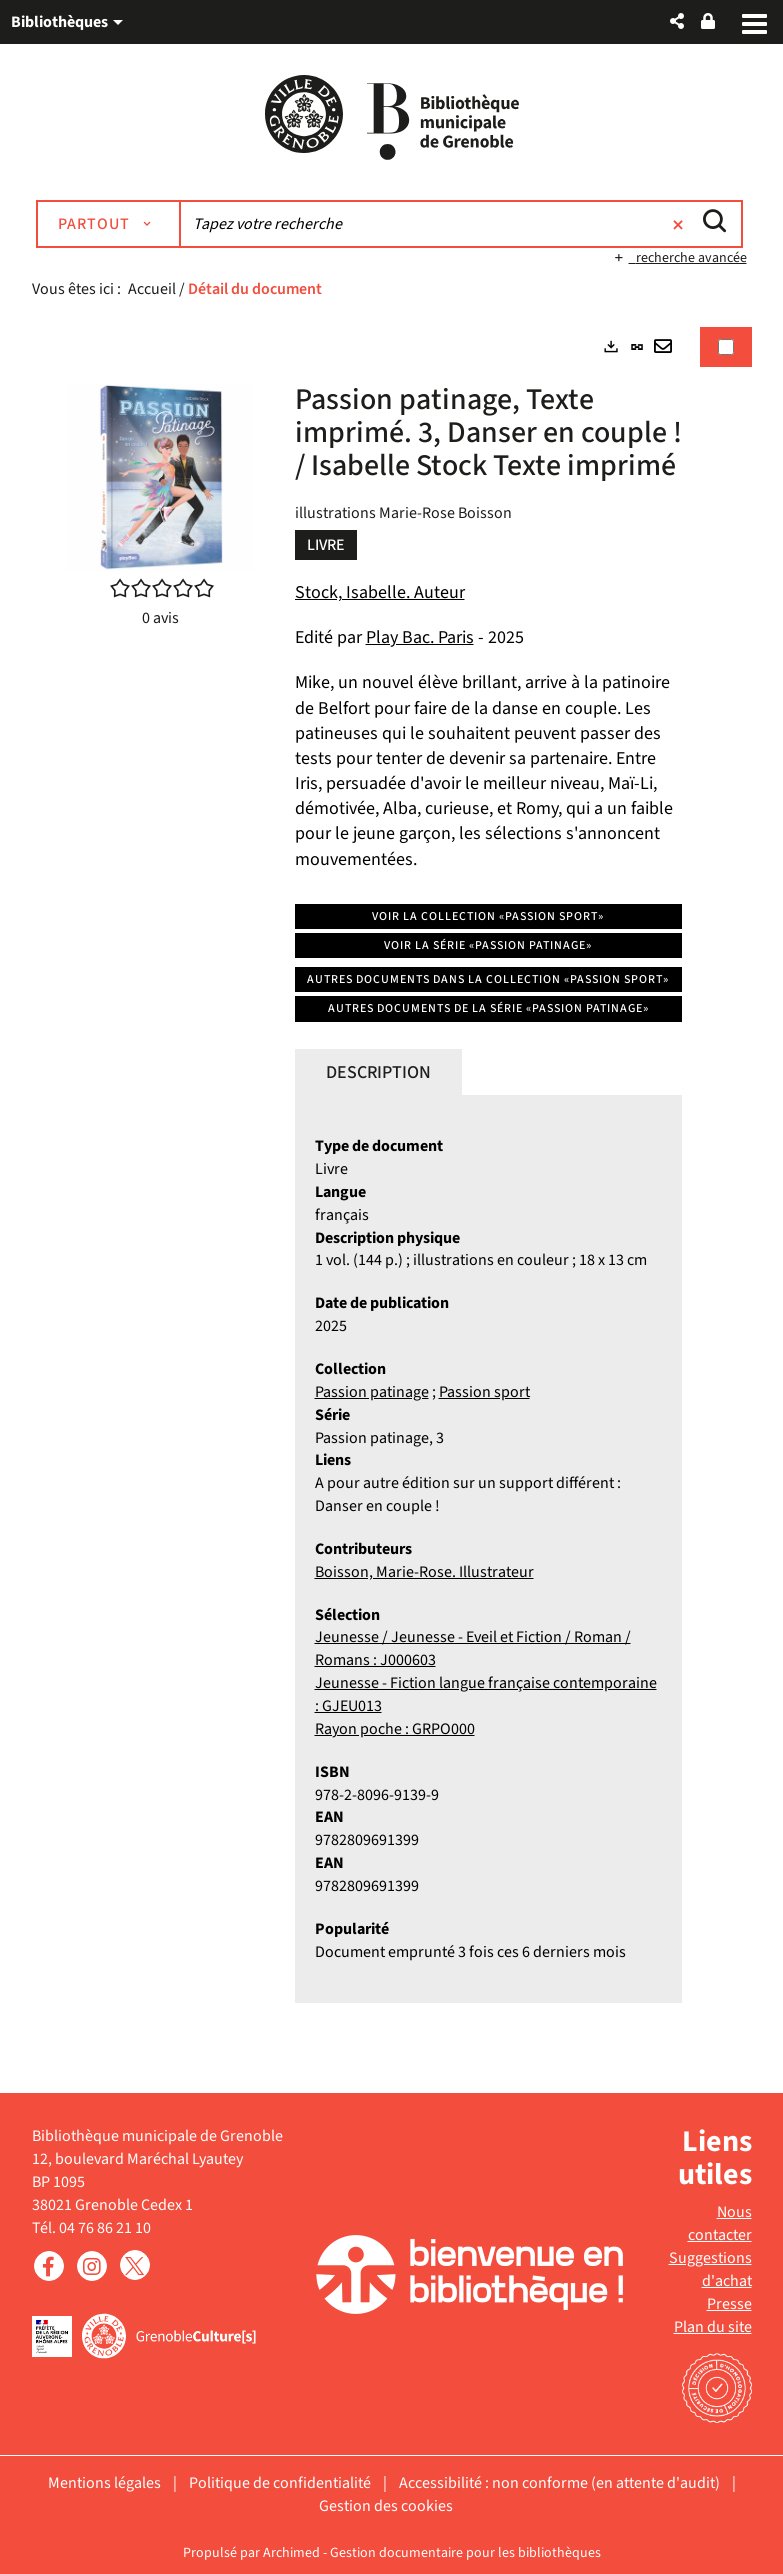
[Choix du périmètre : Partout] (109, 224)
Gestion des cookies (386, 2506)
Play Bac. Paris (420, 637)
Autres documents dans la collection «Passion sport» (488, 979)
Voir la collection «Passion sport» (488, 916)
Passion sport (484, 1392)
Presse (729, 2304)
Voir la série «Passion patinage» (488, 945)
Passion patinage (372, 1392)
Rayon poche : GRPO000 (395, 1729)
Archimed (291, 2553)
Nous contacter (720, 2224)
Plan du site (713, 2327)
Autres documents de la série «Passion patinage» (488, 1009)
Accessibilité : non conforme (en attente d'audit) (559, 2484)
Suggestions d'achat (710, 2269)
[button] (677, 21)
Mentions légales (104, 2484)
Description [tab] (378, 1072)
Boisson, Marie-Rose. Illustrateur (424, 1572)
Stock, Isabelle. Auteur (380, 592)
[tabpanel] (392, 1182)
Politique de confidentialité (280, 2484)
